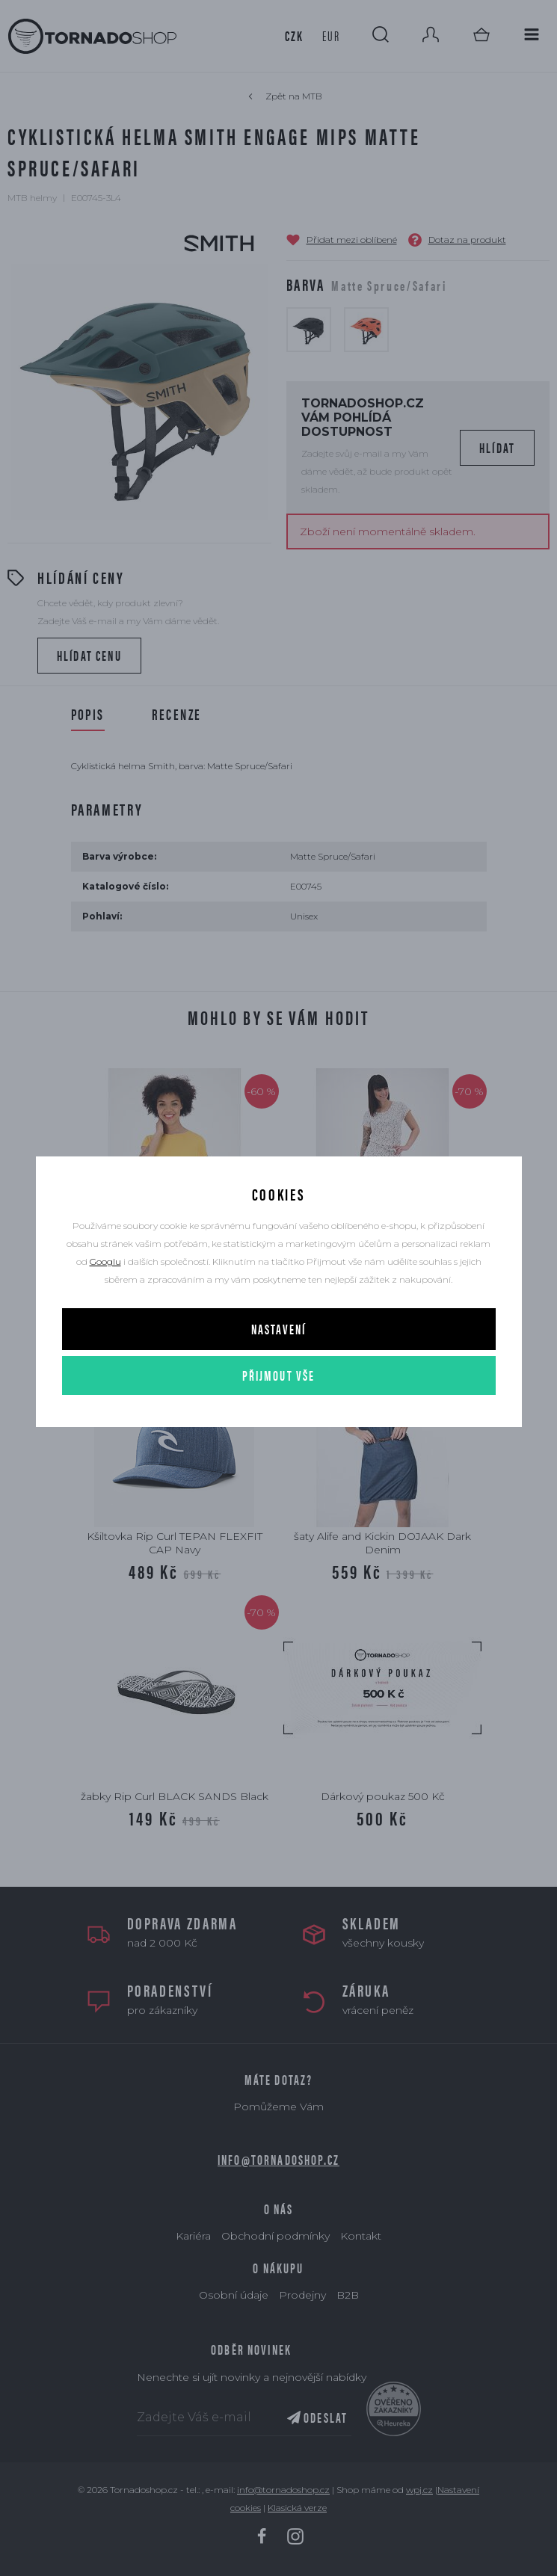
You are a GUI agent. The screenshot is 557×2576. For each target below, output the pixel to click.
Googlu (105, 1261)
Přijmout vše (279, 1375)
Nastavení (278, 1328)
